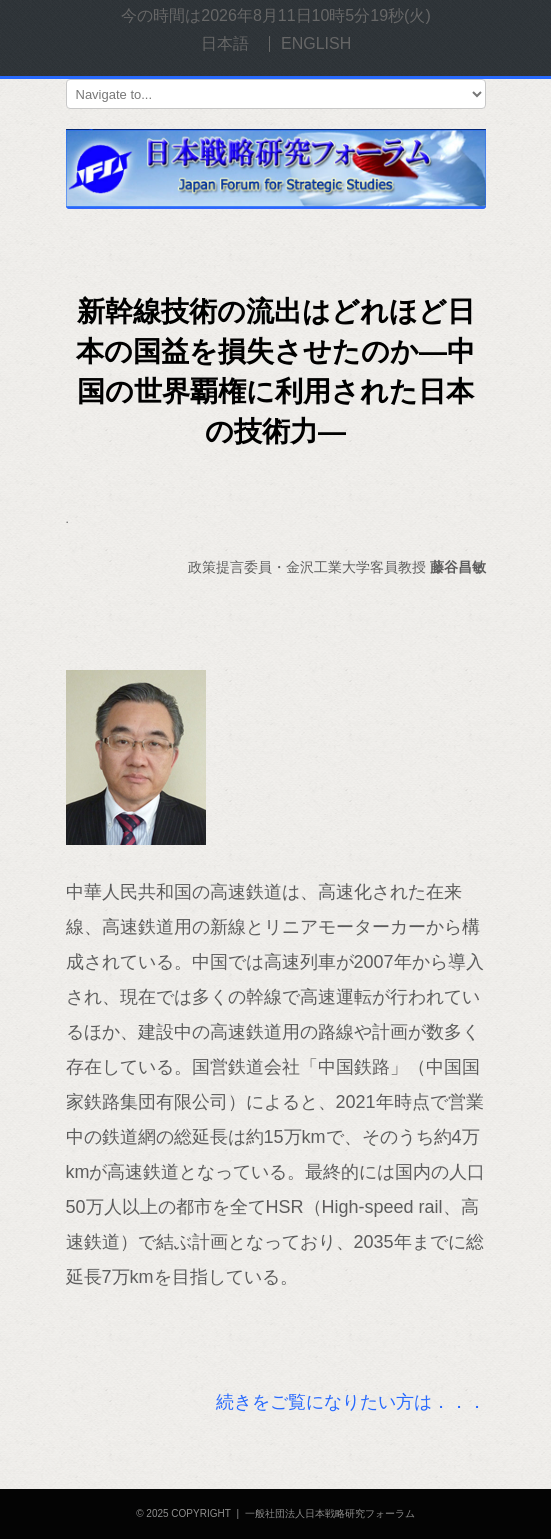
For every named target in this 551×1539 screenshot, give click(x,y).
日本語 (225, 43)
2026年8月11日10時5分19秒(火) (315, 15)
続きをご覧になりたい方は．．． (351, 1402)
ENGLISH (316, 43)
